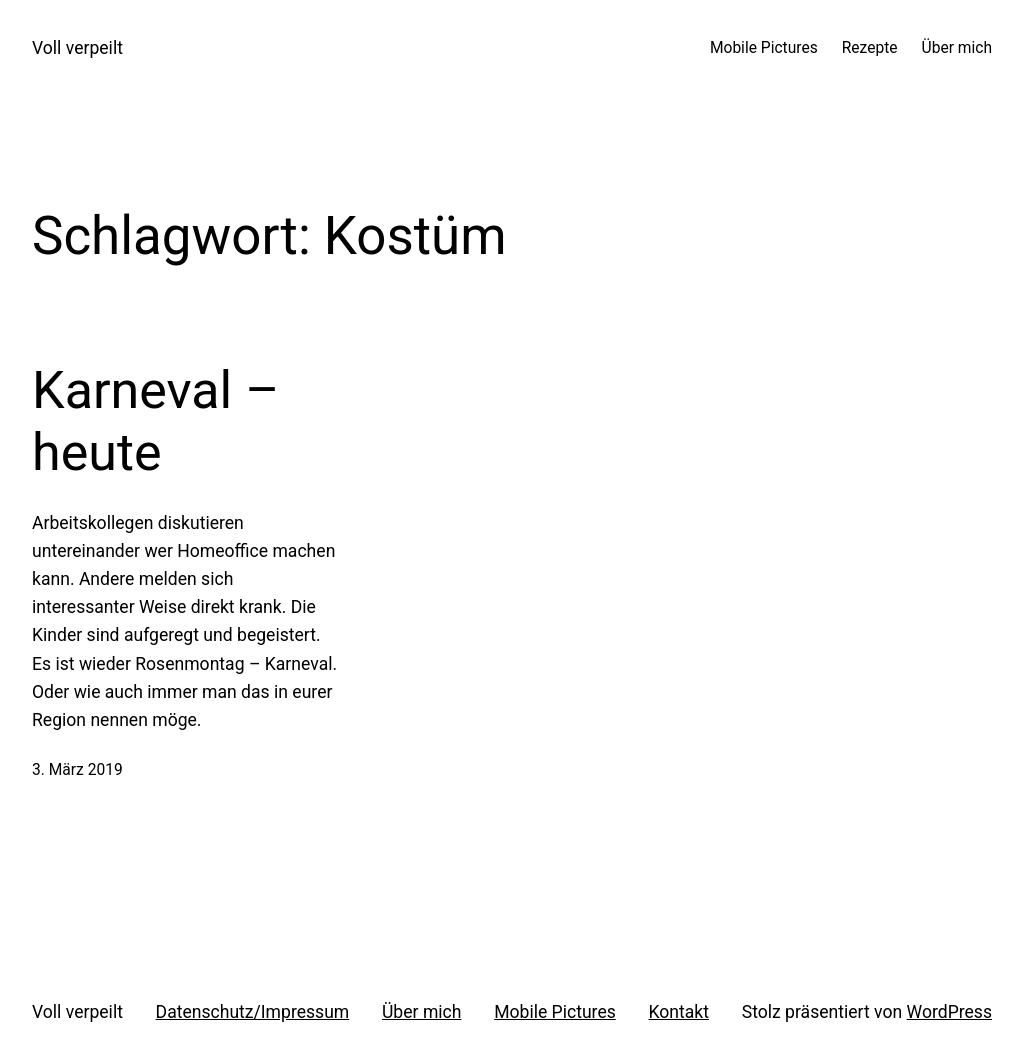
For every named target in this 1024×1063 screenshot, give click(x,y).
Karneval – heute (155, 421)
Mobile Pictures (555, 1012)
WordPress (949, 1012)
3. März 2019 (77, 770)
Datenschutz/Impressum (253, 1012)
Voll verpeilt (77, 48)
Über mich (421, 1012)
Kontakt (679, 1012)
